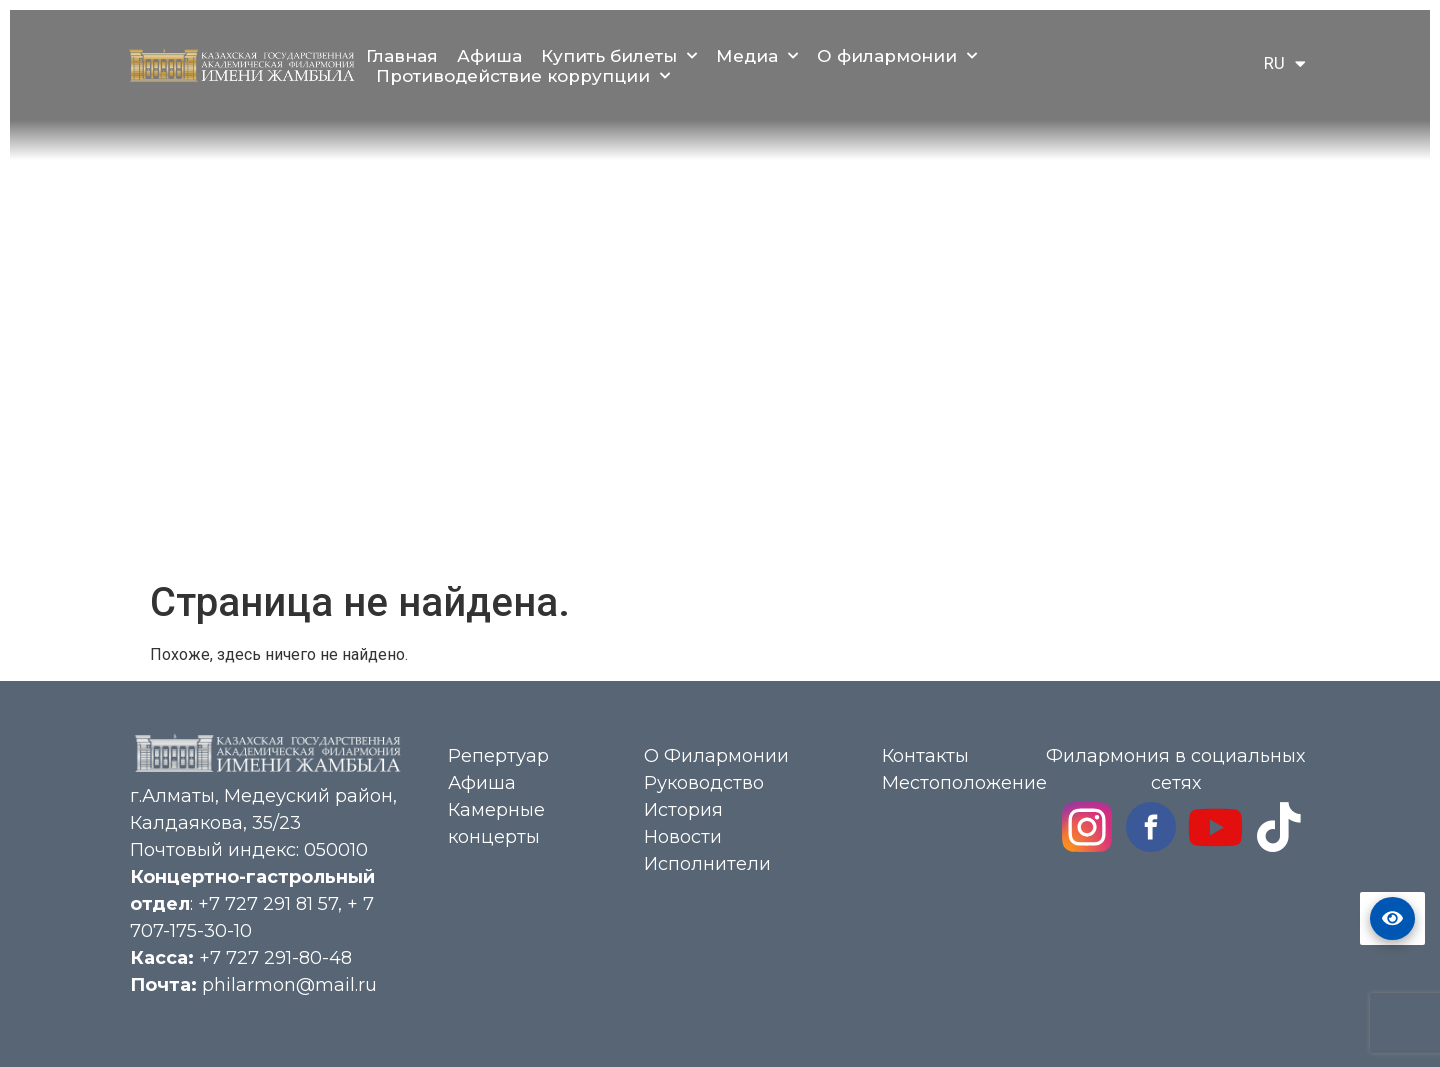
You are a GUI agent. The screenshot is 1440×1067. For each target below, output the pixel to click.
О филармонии (897, 56)
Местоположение (964, 783)
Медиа (757, 56)
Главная (402, 56)
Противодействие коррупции (523, 76)
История (683, 810)
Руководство (704, 783)
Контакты (925, 756)
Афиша (489, 56)
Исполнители (707, 864)
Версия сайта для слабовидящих (1392, 918)
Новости (683, 837)
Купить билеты (619, 56)
